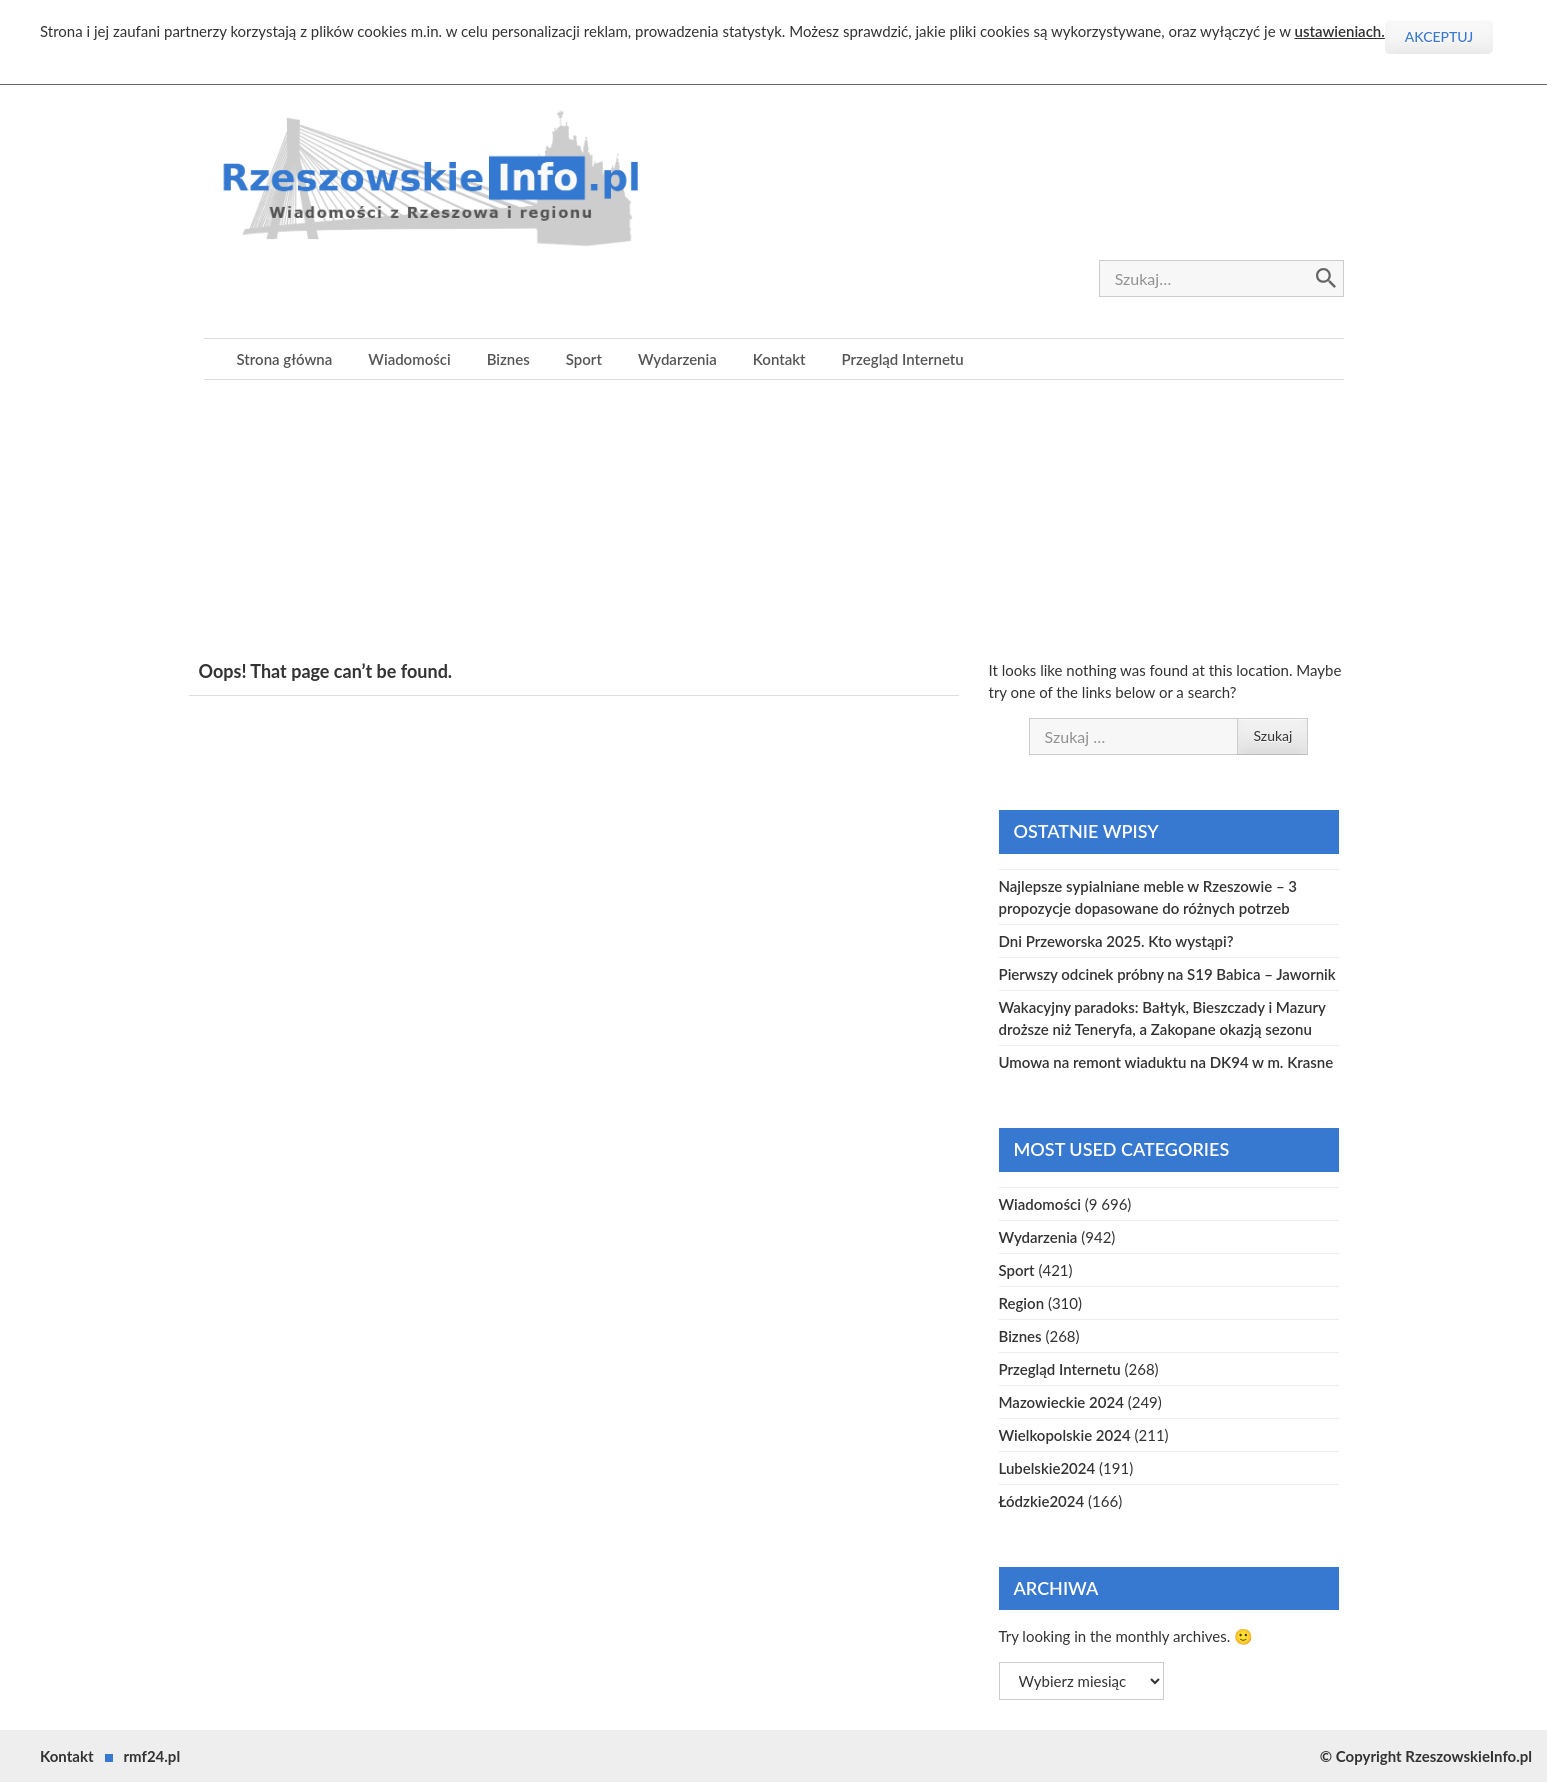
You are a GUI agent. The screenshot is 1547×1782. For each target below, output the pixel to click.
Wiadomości (409, 359)
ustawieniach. (1339, 31)
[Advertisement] (774, 520)
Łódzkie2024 (1042, 1501)
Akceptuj (1439, 36)
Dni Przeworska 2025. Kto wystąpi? (1116, 941)
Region (1022, 1303)
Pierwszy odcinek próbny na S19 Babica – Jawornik (1167, 974)
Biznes (508, 359)
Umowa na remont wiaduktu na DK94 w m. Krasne (1166, 1062)
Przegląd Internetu (903, 359)
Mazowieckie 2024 (1061, 1402)
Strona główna (285, 359)
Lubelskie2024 (1047, 1468)
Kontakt (779, 359)
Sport (584, 359)
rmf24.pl (152, 1756)
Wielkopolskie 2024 (1065, 1435)
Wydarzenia (677, 359)
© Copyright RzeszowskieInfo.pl (1426, 1756)
